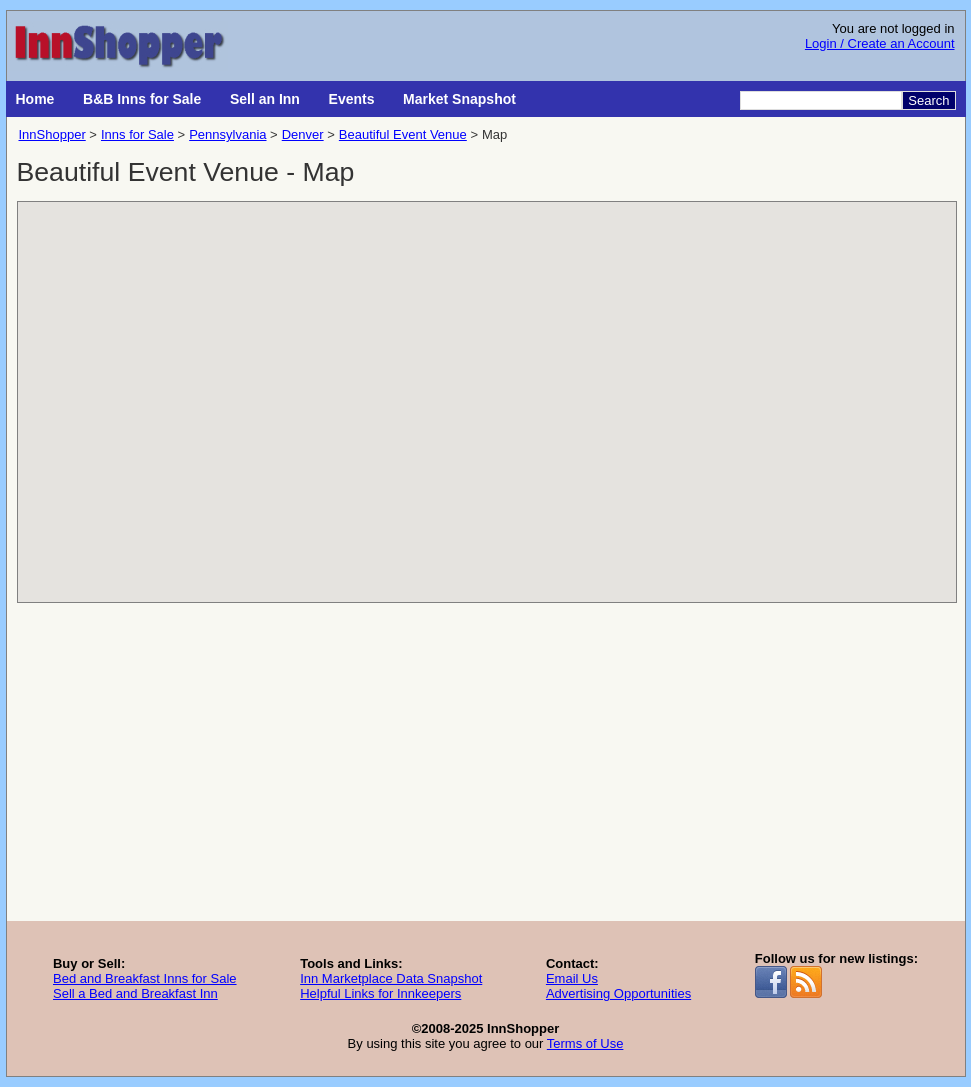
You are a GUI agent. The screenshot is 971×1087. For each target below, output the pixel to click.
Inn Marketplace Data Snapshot (391, 978)
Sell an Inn (265, 99)
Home (35, 99)
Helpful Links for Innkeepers (380, 993)
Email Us (572, 978)
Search (928, 100)
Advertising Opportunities (618, 993)
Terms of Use (585, 1043)
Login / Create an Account (880, 43)
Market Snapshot (459, 99)
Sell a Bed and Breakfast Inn (135, 993)
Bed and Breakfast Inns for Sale (145, 978)
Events (352, 99)
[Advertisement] (486, 771)
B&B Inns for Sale (142, 99)
